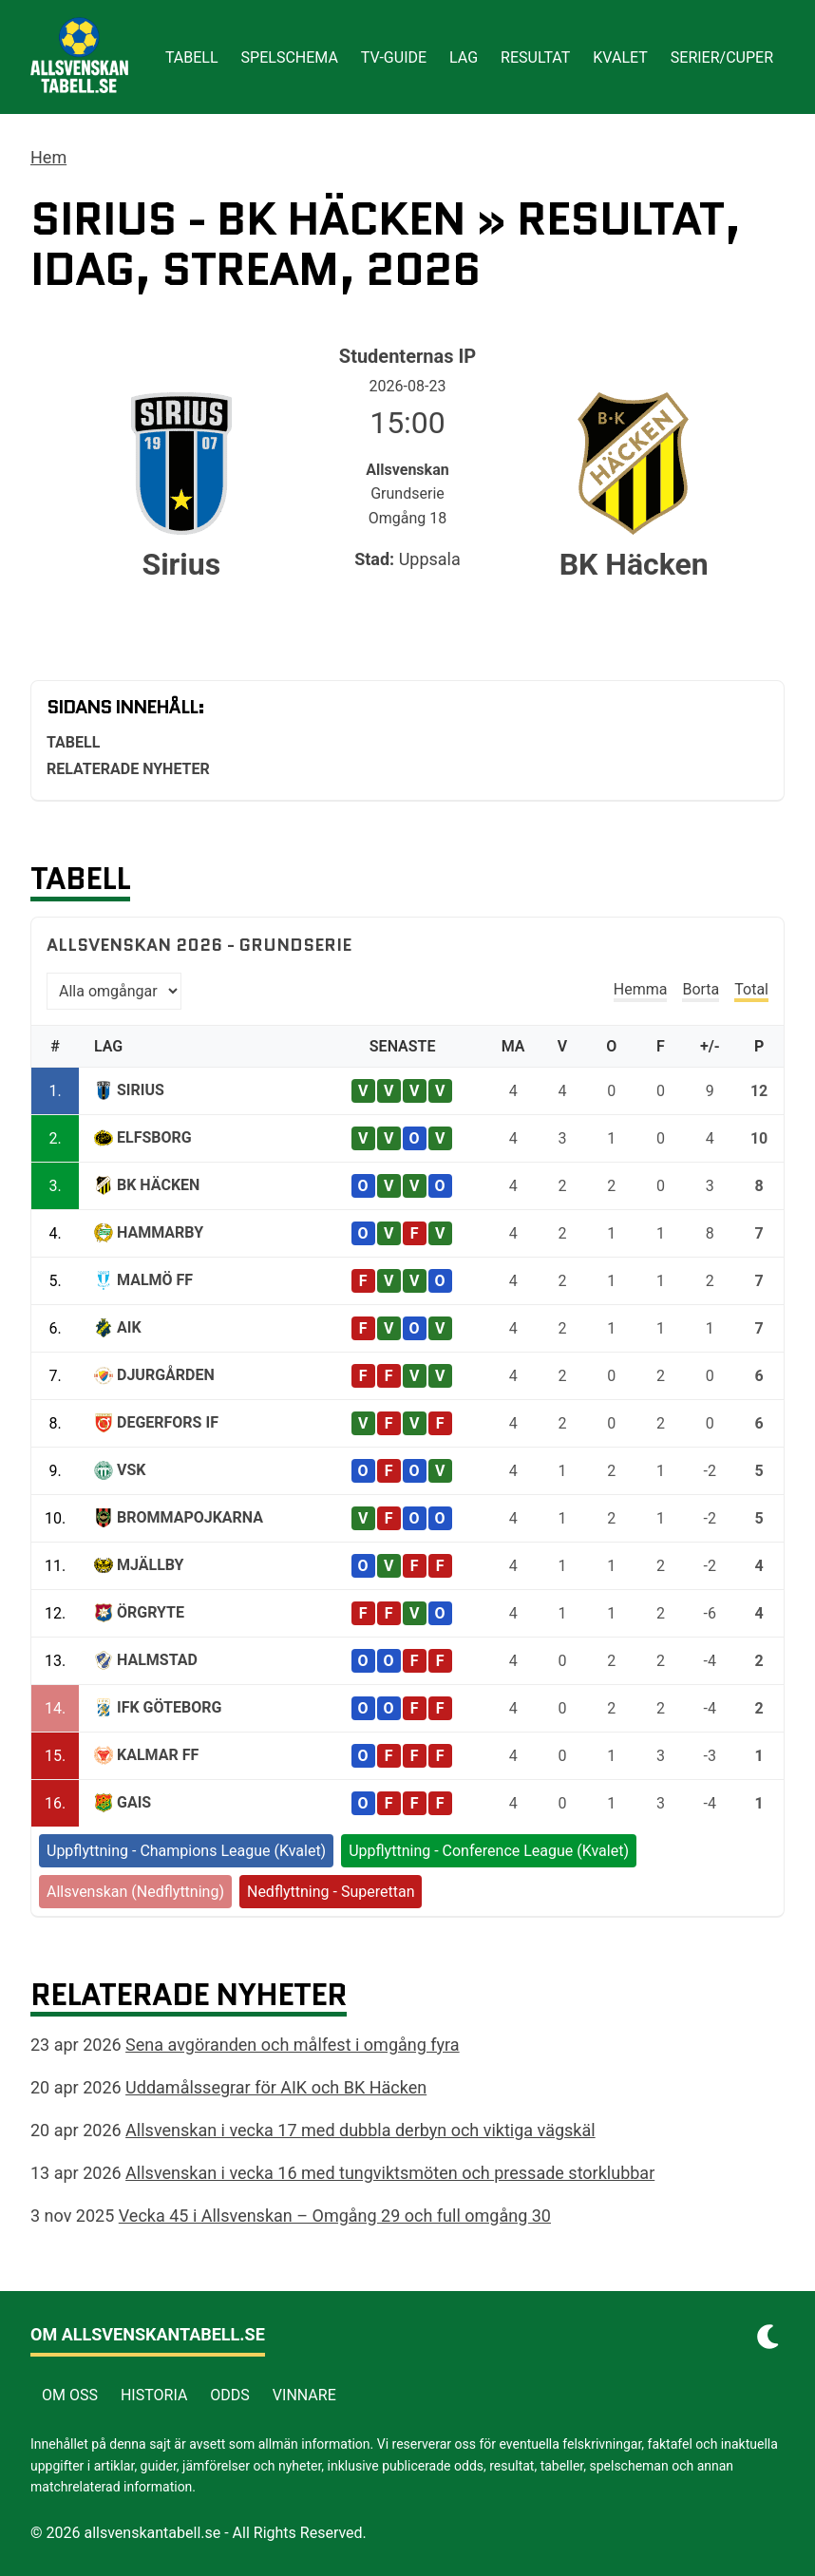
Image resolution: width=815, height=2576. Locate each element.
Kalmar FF (158, 1755)
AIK (129, 1327)
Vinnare (304, 2395)
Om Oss (70, 2395)
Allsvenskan (407, 470)
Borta (700, 989)
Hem (48, 157)
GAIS (134, 1802)
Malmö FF (155, 1280)
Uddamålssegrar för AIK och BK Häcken (275, 2087)
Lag (463, 57)
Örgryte (150, 1612)
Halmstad (157, 1660)
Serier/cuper (722, 57)
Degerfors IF (167, 1422)
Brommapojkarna (190, 1517)
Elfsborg (154, 1137)
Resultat (535, 57)
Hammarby (160, 1232)
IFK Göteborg (169, 1707)
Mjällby (150, 1565)
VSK (131, 1470)
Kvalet (620, 57)
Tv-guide (393, 57)
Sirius (140, 1090)
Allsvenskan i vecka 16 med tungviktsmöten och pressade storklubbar (389, 2173)
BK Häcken (158, 1185)
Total (751, 989)
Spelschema (289, 57)
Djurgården (166, 1375)
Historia (154, 2395)
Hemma (641, 989)
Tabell (191, 57)
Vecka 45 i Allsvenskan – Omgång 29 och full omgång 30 (335, 2216)
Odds (230, 2395)
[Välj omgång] (114, 991)
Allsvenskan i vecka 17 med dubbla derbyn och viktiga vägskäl (360, 2130)
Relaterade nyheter (128, 769)
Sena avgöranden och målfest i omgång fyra (292, 2045)
